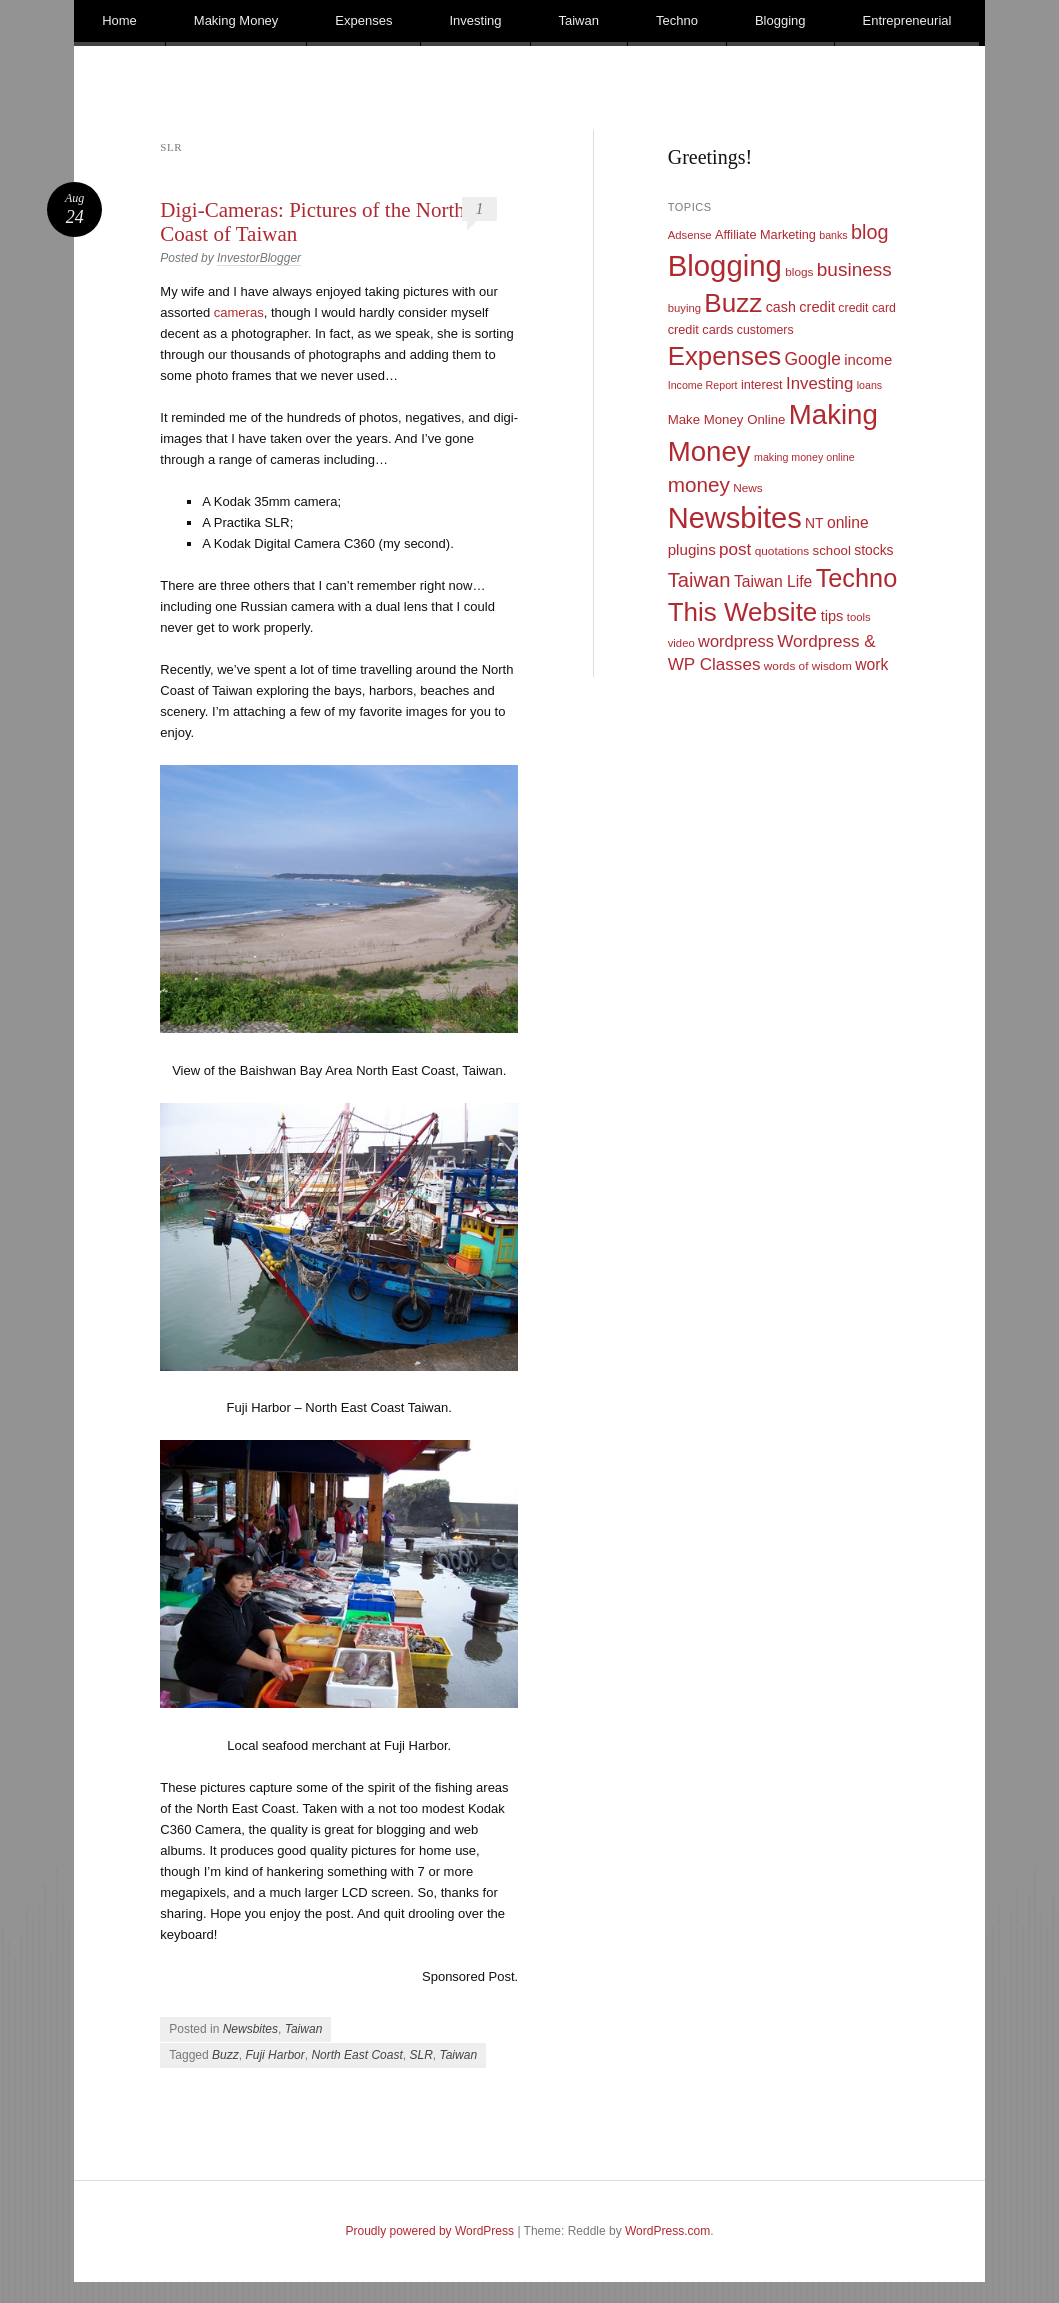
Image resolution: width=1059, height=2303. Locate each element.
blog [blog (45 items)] (869, 232)
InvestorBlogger (259, 258)
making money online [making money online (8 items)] (804, 457)
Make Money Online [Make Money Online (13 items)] (727, 419)
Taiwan (579, 20)
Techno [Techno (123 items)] (857, 578)
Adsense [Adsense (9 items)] (690, 235)
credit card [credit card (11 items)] (867, 308)
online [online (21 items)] (848, 522)
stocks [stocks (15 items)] (873, 550)
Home (119, 20)
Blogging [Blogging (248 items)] (725, 265)
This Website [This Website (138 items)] (743, 612)
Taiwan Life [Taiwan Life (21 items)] (773, 581)
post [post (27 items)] (735, 549)
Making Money (236, 20)
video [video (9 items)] (681, 643)
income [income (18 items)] (868, 360)
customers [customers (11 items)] (765, 330)
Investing (475, 20)
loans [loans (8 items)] (869, 385)
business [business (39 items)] (854, 269)
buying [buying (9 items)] (684, 308)
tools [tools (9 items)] (859, 617)
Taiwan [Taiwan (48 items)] (699, 580)
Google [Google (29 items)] (813, 359)
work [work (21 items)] (871, 664)
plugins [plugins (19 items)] (692, 549)
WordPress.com (667, 2231)
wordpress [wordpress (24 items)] (736, 641)
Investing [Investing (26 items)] (819, 383)
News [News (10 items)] (748, 488)
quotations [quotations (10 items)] (782, 551)
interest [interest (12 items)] (762, 384)
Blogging (780, 20)
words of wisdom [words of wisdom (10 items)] (808, 666)
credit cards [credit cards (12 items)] (701, 329)
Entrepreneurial (907, 20)
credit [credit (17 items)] (817, 307)
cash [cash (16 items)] (781, 307)
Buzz (225, 2055)
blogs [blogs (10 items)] (799, 272)
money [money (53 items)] (699, 484)
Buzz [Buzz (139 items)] (733, 303)
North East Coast (356, 2055)
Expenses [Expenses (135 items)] (725, 356)
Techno (677, 20)
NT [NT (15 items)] (814, 523)
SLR (420, 2055)
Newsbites (250, 2029)
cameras (239, 312)
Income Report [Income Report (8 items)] (703, 385)
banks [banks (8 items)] (833, 235)
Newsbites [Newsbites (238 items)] (735, 518)
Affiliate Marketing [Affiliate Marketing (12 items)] (765, 234)
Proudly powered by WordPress (430, 2231)
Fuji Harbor (274, 2055)
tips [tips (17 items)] (832, 616)
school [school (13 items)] (832, 550)
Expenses (363, 20)
